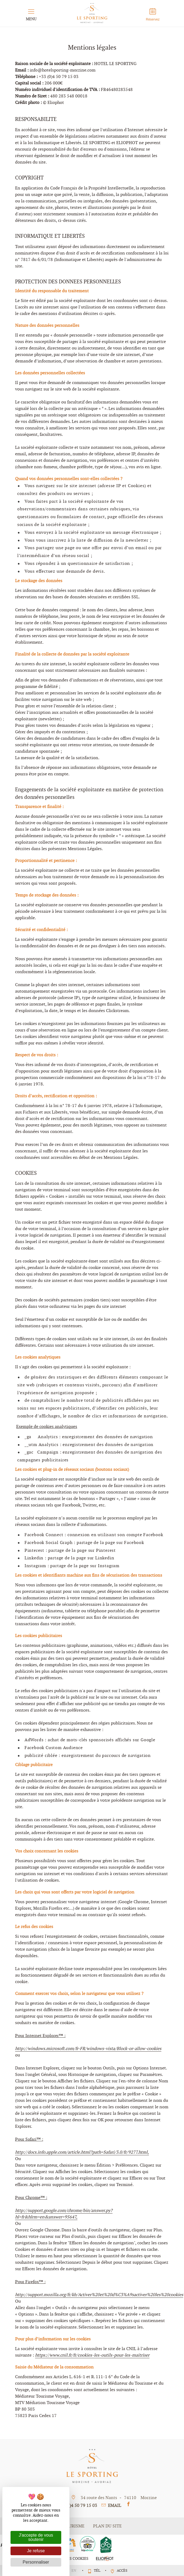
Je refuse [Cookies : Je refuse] (36, 2550)
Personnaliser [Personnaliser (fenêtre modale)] (36, 2562)
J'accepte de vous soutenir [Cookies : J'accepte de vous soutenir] (36, 2537)
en (74, 2570)
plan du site (107, 2526)
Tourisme (73, 2526)
